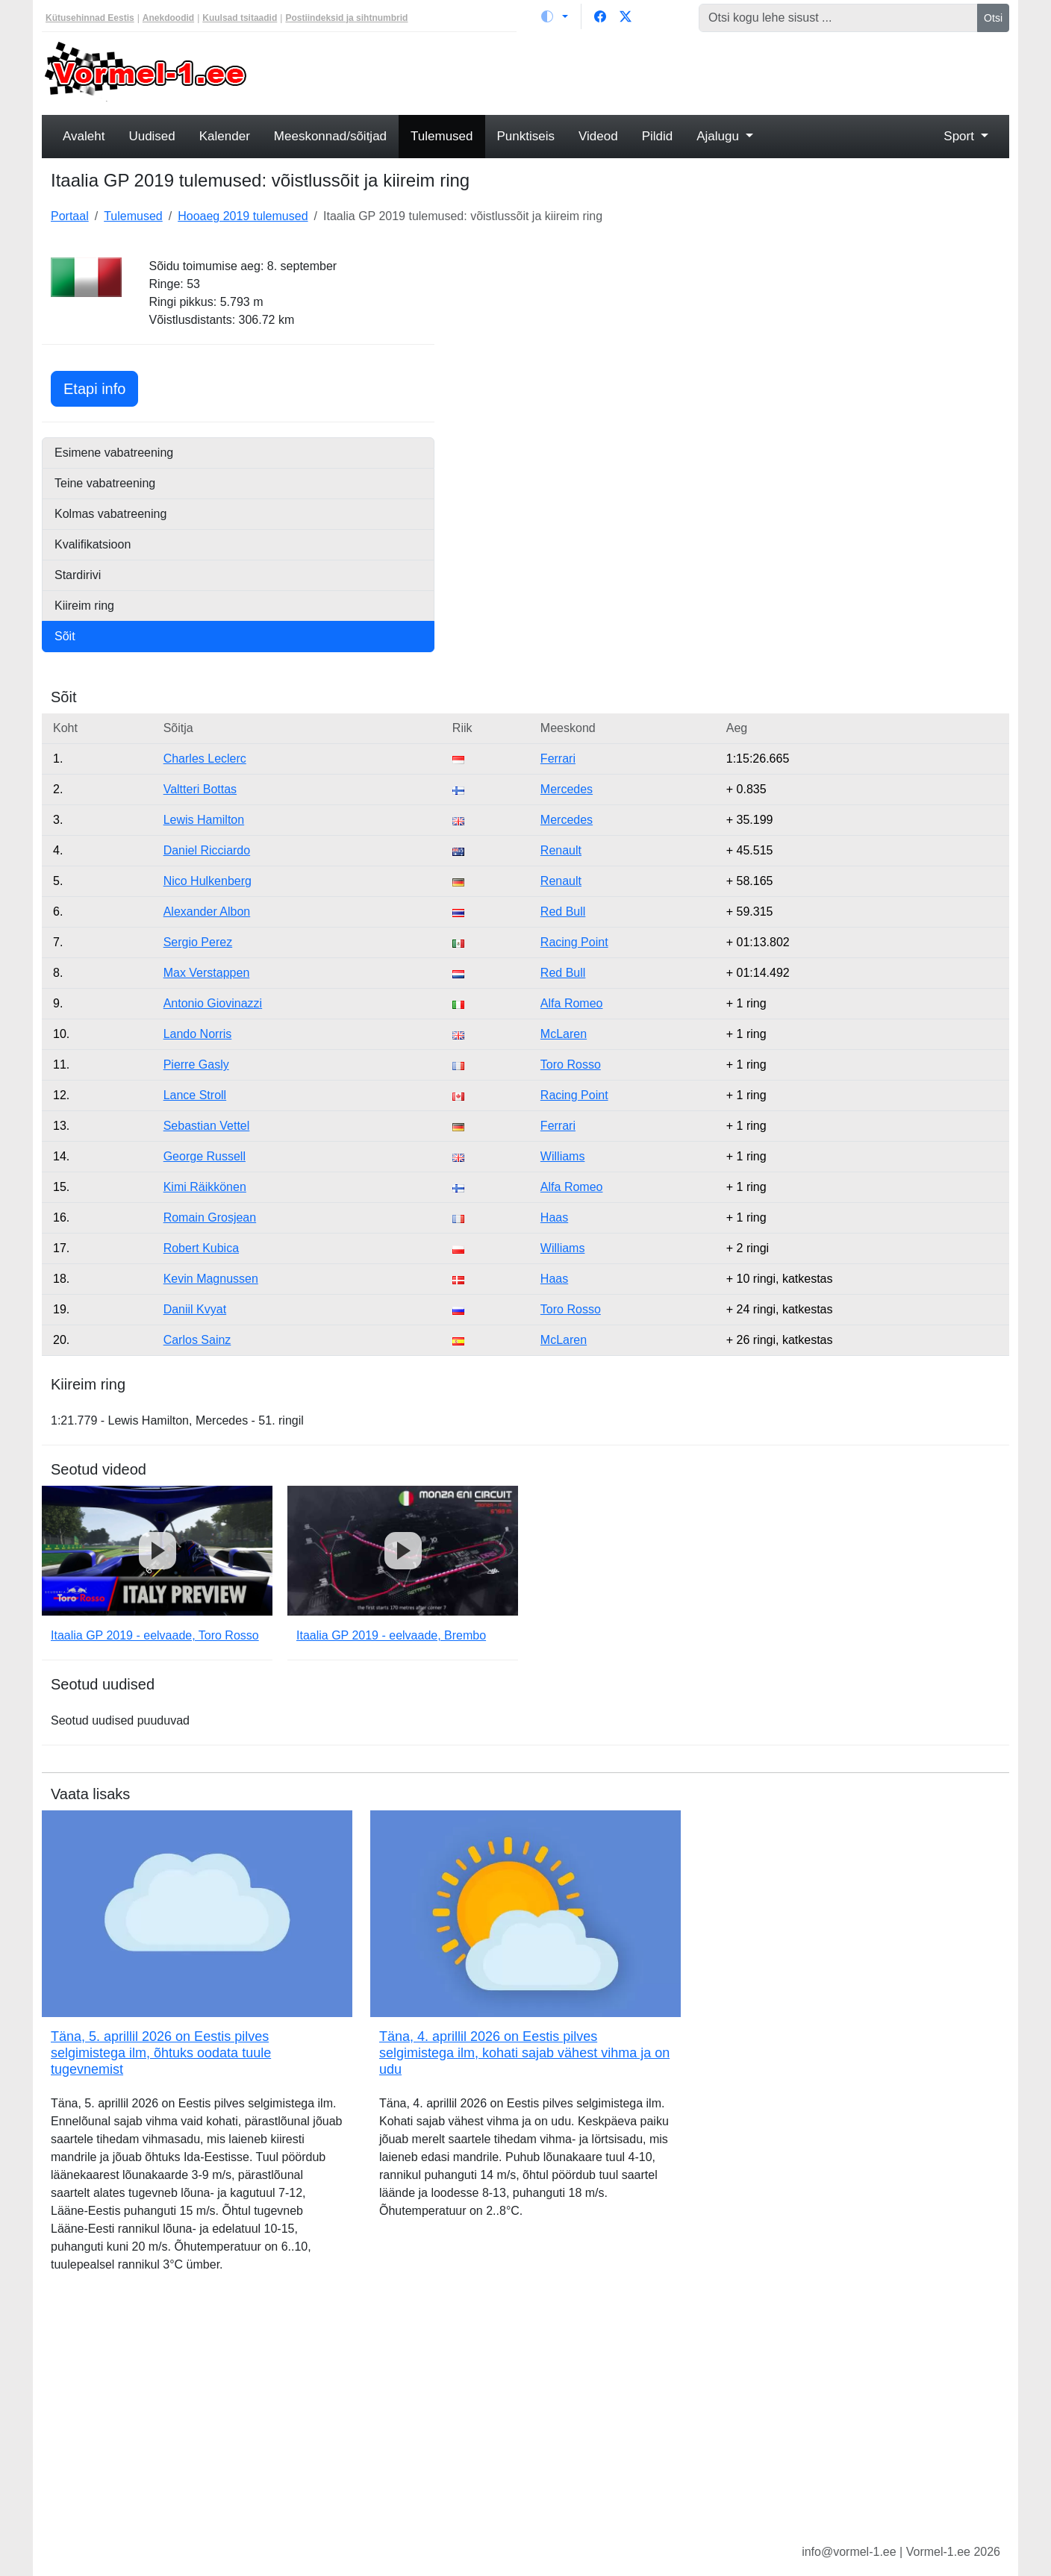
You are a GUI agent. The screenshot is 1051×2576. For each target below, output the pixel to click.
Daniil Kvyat (194, 1309)
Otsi (993, 18)
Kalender (224, 136)
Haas (554, 1217)
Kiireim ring (84, 605)
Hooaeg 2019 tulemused (243, 216)
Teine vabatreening (104, 483)
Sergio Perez (198, 942)
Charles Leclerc (204, 758)
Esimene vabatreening (113, 452)
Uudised (151, 136)
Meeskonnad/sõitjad (330, 136)
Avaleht (84, 136)
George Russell (204, 1156)
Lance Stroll (195, 1095)
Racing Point (574, 942)
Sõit (64, 636)
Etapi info (100, 387)
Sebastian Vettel (206, 1125)
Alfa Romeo (571, 1003)
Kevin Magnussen (210, 1278)
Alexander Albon (207, 911)
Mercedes (566, 789)
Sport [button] (960, 136)
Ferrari (558, 758)
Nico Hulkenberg (207, 881)
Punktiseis (526, 136)
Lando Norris (197, 1034)
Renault (560, 850)
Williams (562, 1156)
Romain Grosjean (210, 1217)
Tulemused (442, 136)
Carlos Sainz (197, 1340)
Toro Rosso (570, 1064)
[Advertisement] (648, 71)
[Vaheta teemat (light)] (554, 16)
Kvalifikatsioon (92, 544)
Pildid (657, 136)
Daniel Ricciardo (207, 850)
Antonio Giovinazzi (213, 1003)
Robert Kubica (201, 1248)
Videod (598, 136)
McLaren (563, 1034)
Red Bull (562, 911)
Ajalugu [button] (719, 136)
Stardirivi (77, 575)
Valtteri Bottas (200, 789)
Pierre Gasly (196, 1064)
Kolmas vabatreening (110, 513)
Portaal (70, 216)
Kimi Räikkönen (204, 1187)
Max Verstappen (206, 972)
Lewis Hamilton (203, 819)
